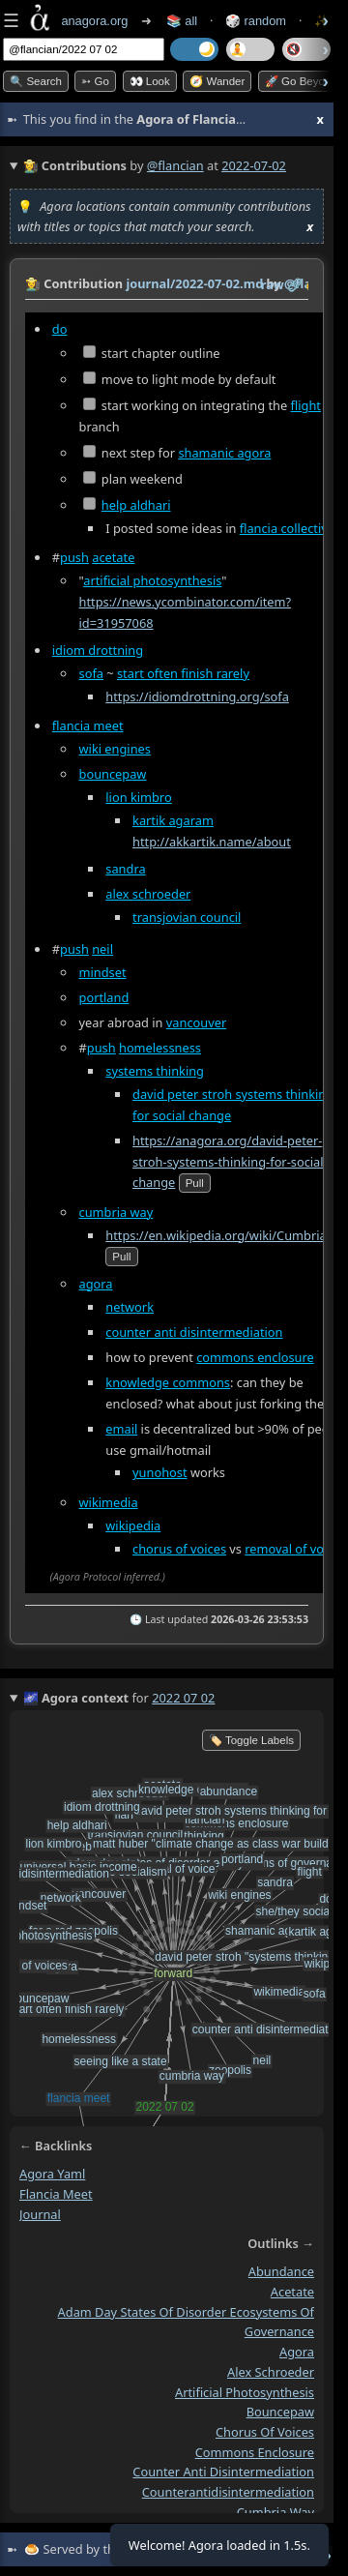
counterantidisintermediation (228, 2492)
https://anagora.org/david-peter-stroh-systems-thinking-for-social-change (230, 1162)
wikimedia (108, 1502)
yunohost (160, 1472)
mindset (103, 972)
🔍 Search (36, 81)
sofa (91, 673)
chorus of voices (179, 1548)
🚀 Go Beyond (301, 81)
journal (40, 2214)
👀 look (150, 81)
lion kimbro (138, 797)
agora (96, 1283)
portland (104, 997)
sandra (125, 868)
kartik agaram (173, 820)
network (129, 1306)
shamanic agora (224, 452)
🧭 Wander (217, 81)
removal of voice (292, 1548)
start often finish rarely (183, 673)
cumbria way (116, 1212)
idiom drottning (97, 650)
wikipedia (132, 1525)
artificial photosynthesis (152, 580)
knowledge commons (167, 1382)
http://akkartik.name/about (211, 841)
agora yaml (52, 2173)
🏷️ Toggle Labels (251, 1740)
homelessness (160, 1047)
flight (306, 405)
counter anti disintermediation (193, 1332)
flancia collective (287, 528)
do (60, 329)
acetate (113, 557)
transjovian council (186, 917)
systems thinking (154, 1071)
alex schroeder (147, 894)
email (121, 1428)
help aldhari (136, 505)
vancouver (196, 1022)
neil (102, 949)
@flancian (175, 165)
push (74, 557)
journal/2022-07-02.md (194, 283)
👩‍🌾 (33, 283)
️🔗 (295, 284)
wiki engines (115, 748)
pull (195, 1183)
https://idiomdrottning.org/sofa (197, 696)
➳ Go (95, 81)
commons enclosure (255, 1357)
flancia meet (88, 725)
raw (272, 284)
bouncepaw (113, 774)
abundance (281, 2272)
